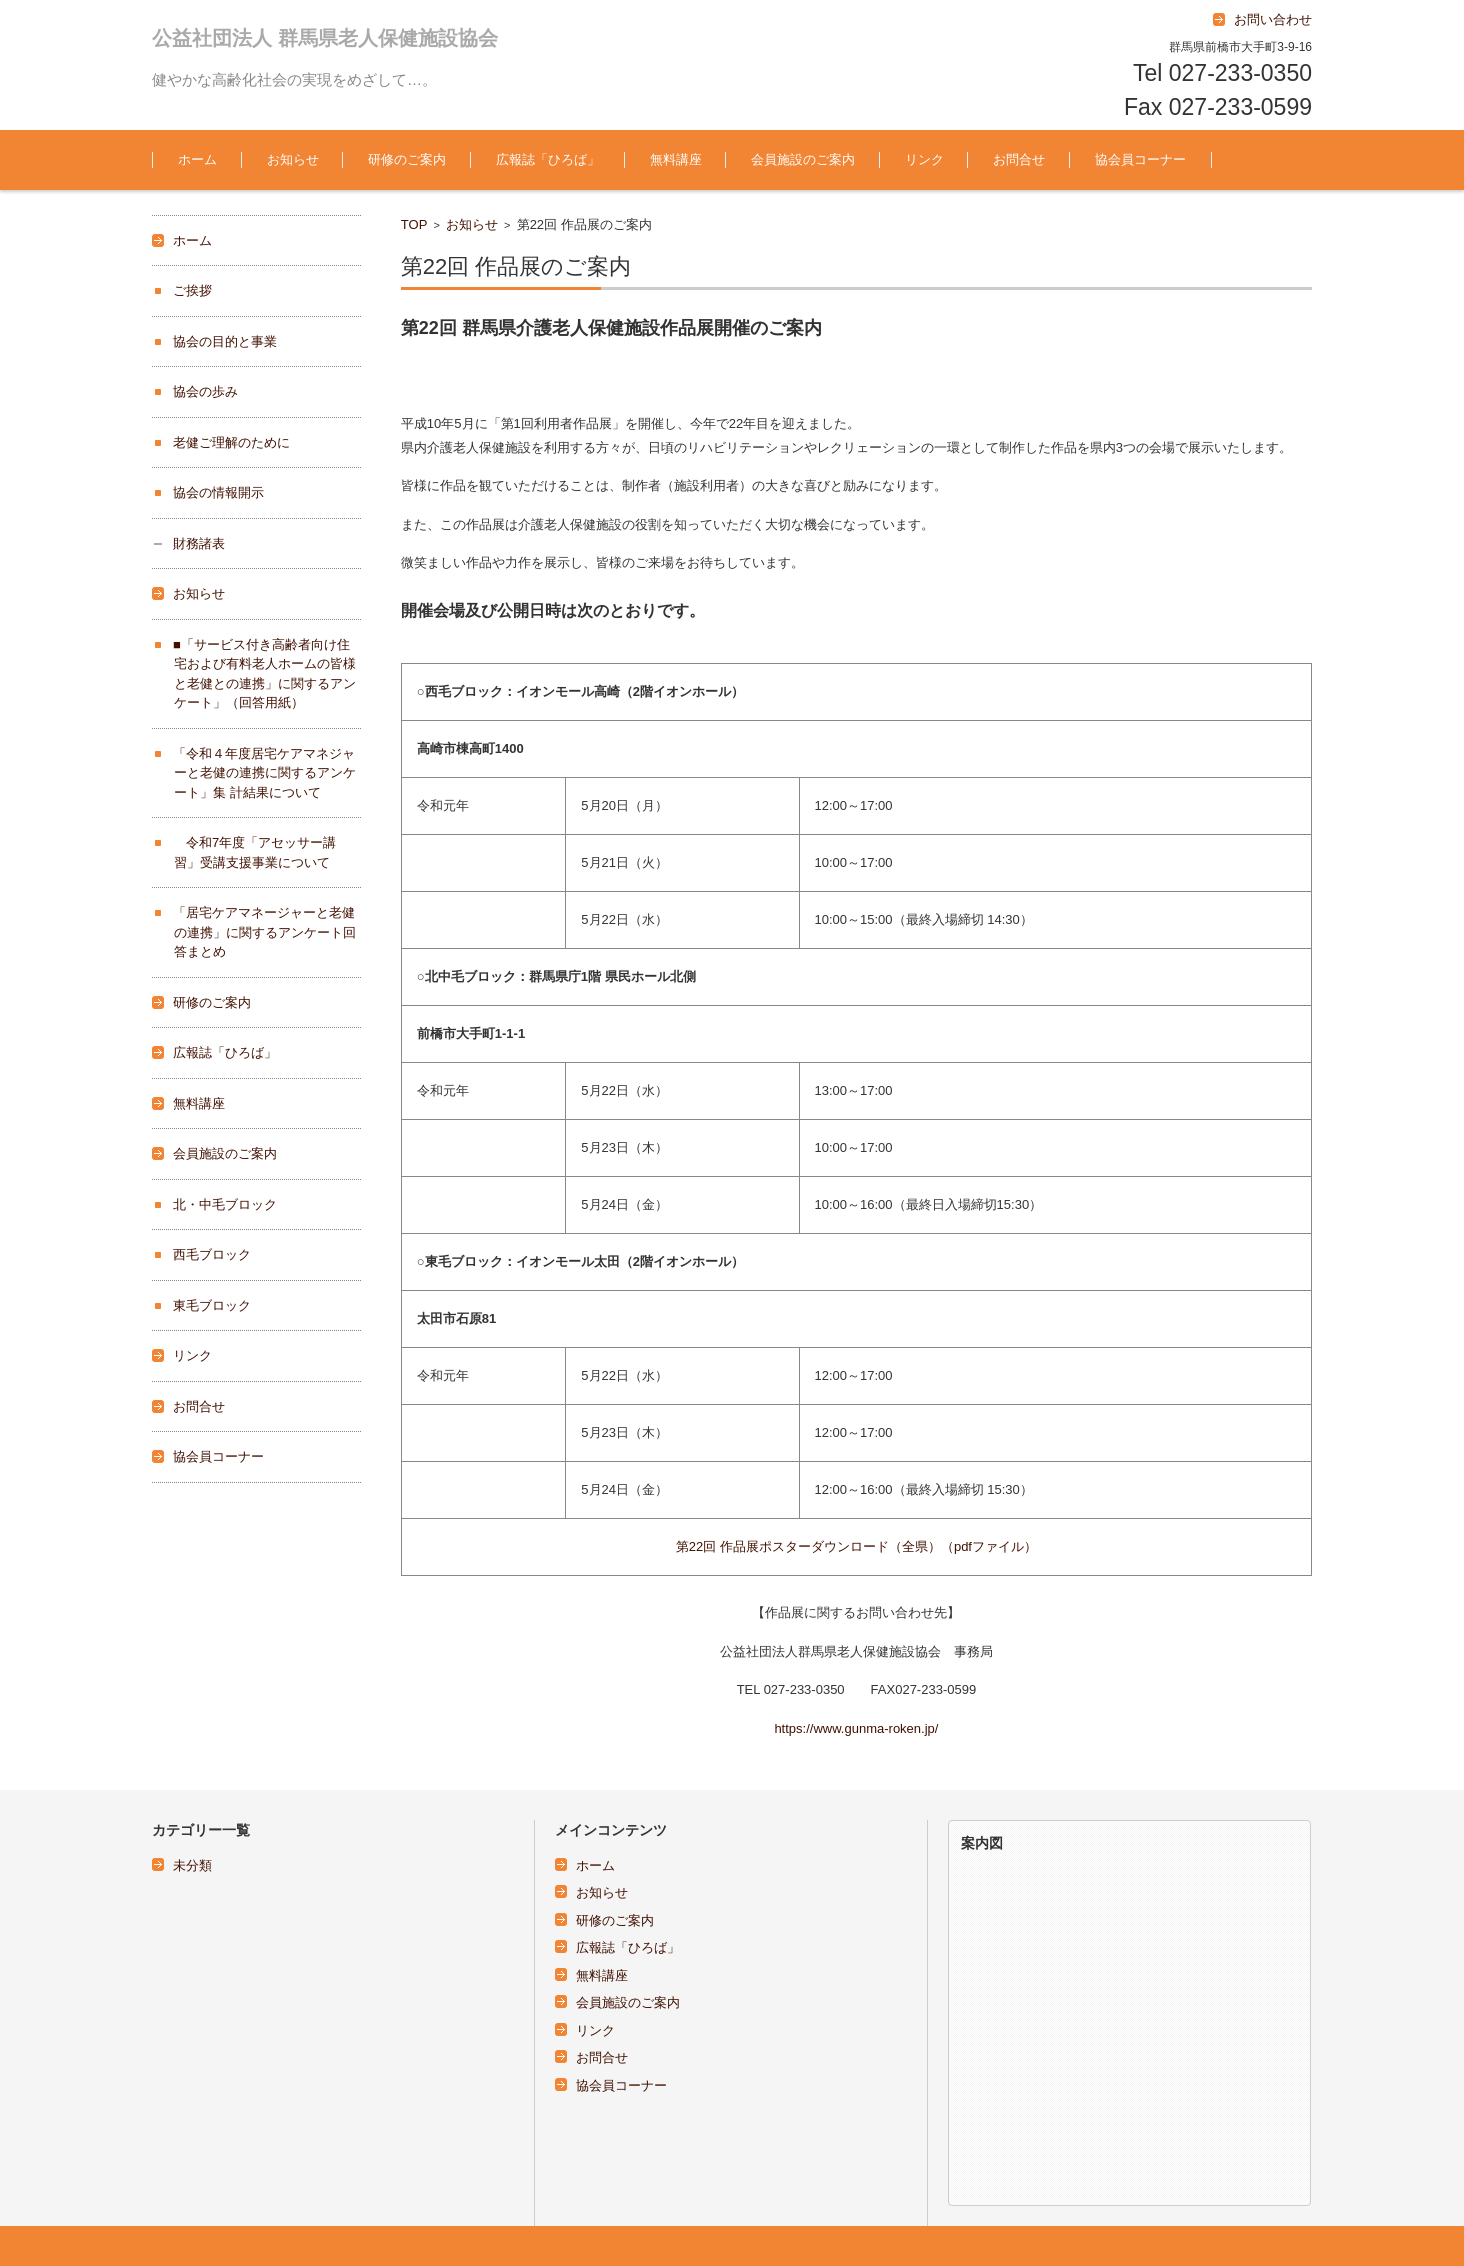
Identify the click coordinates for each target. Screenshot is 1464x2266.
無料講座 (676, 159)
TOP (414, 224)
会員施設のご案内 (803, 159)
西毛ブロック (212, 1254)
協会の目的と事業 (225, 341)
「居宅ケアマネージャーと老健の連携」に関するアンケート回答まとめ (264, 932)
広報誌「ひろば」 (548, 159)
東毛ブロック (212, 1305)
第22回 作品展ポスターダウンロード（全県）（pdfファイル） (856, 1546)
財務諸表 (199, 543)
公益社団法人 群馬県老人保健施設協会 (325, 38)
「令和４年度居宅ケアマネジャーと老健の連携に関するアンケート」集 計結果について (264, 773)
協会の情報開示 (218, 492)
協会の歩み (205, 391)
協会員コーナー (1140, 159)
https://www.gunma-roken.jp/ (856, 1728)
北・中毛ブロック (225, 1204)
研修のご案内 (407, 159)
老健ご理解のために (231, 442)
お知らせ (293, 159)
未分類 (192, 1865)
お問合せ (1019, 159)
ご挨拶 (192, 290)
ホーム (197, 159)
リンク (924, 159)
